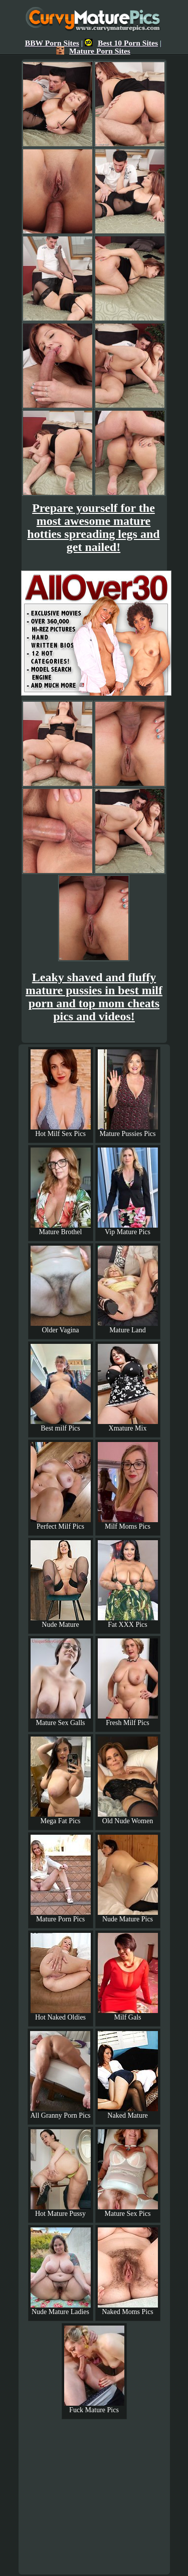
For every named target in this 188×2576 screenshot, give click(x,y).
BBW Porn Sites (52, 43)
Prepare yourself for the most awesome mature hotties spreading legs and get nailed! (93, 527)
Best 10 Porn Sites (121, 43)
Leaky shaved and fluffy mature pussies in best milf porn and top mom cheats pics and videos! (94, 997)
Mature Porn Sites (93, 51)
